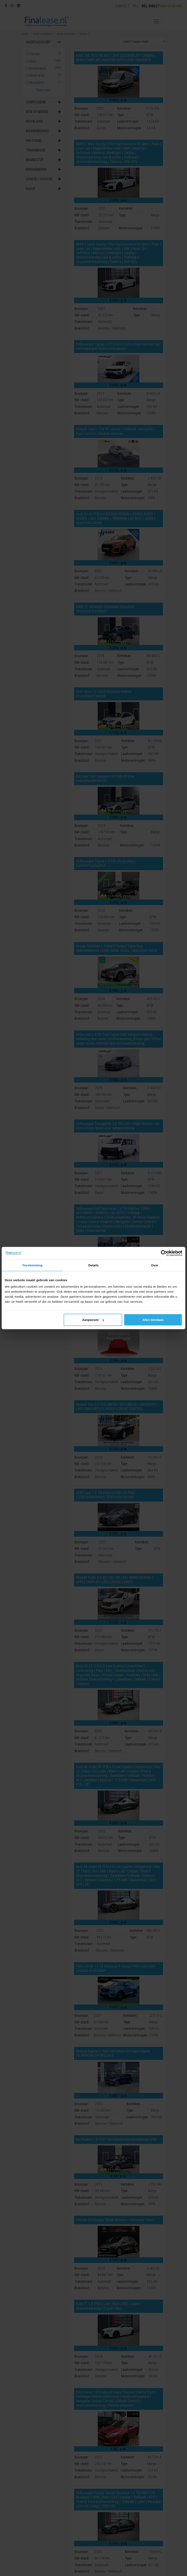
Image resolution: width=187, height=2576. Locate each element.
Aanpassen (93, 1320)
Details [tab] (93, 1265)
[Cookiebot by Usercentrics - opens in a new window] (164, 1253)
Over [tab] (154, 1265)
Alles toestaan (153, 1320)
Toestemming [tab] (32, 1265)
